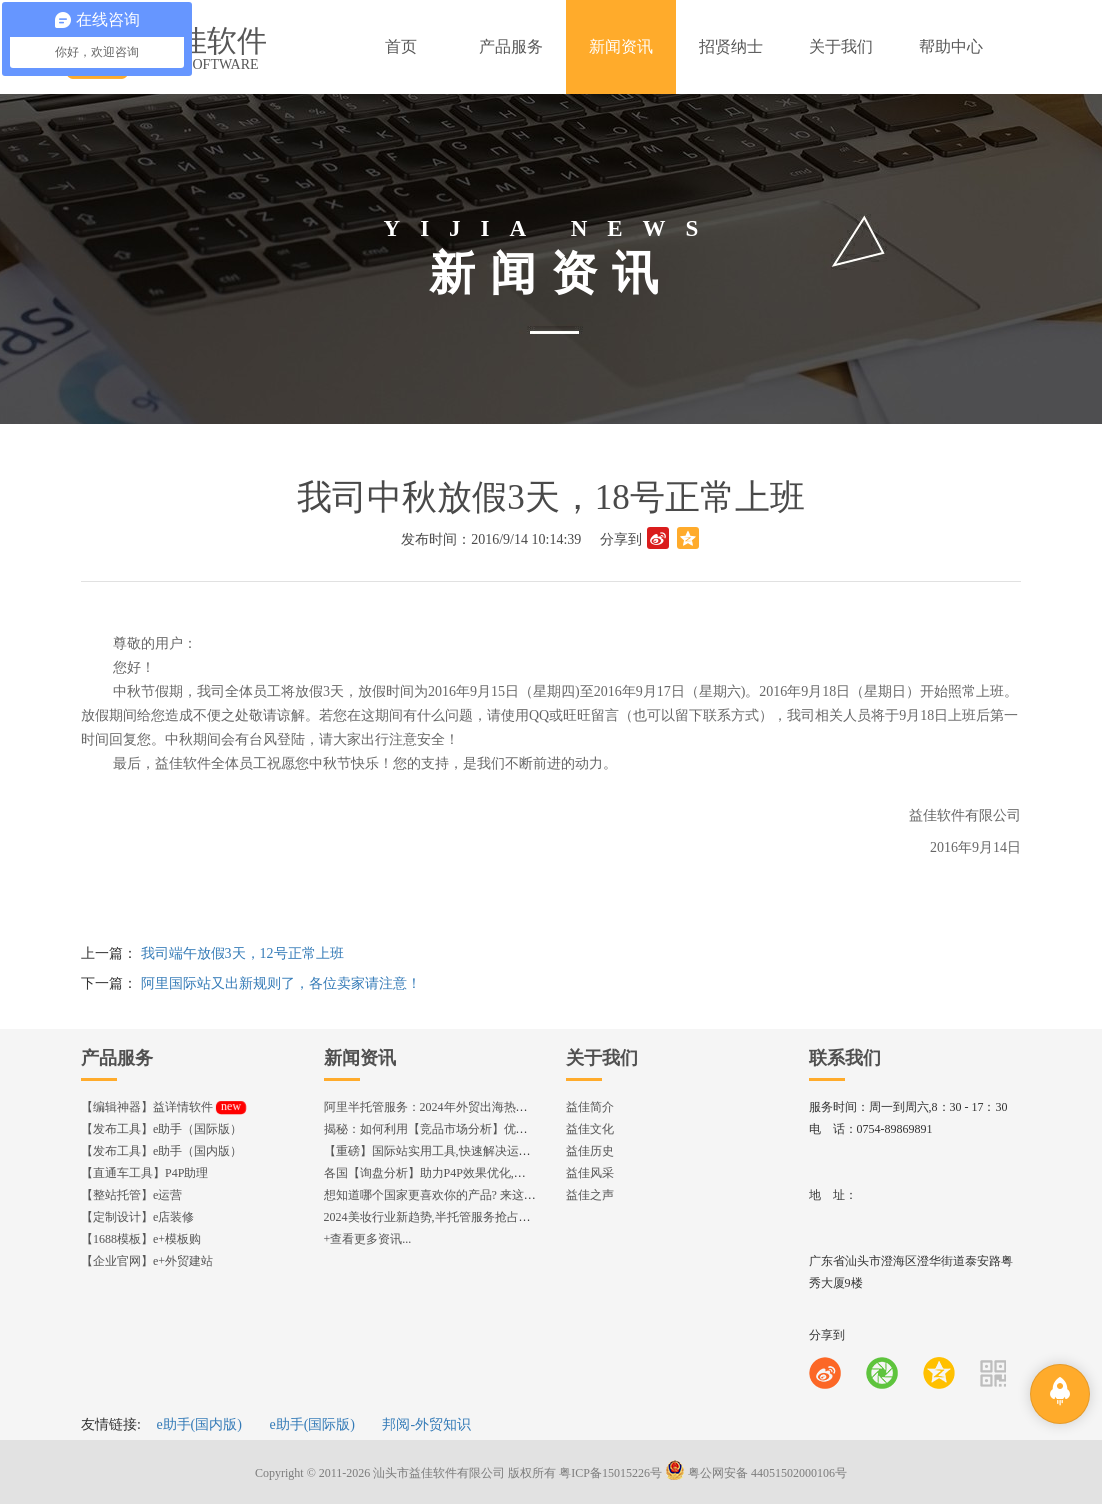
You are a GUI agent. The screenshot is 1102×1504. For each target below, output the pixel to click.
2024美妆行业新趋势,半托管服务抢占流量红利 (445, 1217)
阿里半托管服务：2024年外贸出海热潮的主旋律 (450, 1107)
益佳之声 (590, 1195)
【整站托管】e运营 (131, 1195)
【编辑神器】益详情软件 (163, 1107)
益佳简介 (590, 1107)
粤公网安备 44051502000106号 (756, 1473)
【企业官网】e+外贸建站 (147, 1261)
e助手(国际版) (312, 1424)
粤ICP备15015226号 (610, 1473)
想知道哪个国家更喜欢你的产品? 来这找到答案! (450, 1195)
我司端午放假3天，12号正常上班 (242, 953)
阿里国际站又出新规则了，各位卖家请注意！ (281, 983)
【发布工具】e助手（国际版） (161, 1129)
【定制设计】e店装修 (137, 1217)
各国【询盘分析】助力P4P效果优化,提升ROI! (443, 1173)
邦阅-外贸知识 (426, 1424)
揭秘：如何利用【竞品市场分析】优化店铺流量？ (456, 1129)
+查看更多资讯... (368, 1239)
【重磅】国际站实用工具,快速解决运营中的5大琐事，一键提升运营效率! (516, 1151)
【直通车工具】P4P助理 (144, 1173)
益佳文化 (590, 1129)
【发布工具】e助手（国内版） (161, 1151)
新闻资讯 (360, 1058)
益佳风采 (590, 1173)
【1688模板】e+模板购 (141, 1239)
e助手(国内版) (199, 1424)
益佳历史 (590, 1151)
